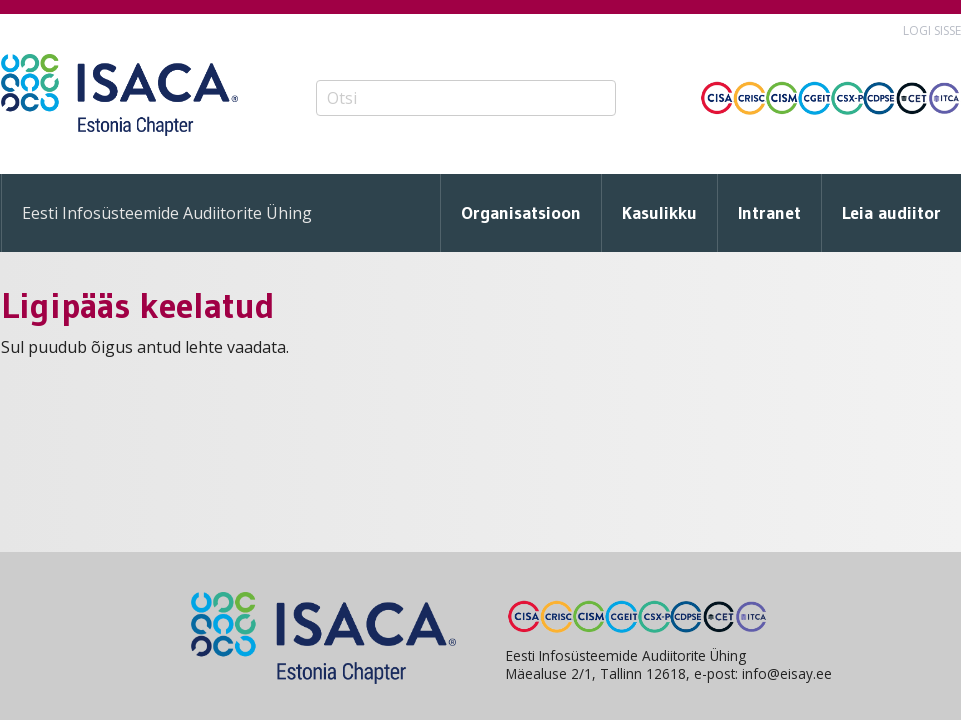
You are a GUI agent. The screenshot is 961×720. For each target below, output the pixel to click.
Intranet (769, 213)
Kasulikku (659, 213)
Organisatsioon (521, 213)
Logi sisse (932, 30)
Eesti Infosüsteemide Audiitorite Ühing (167, 213)
